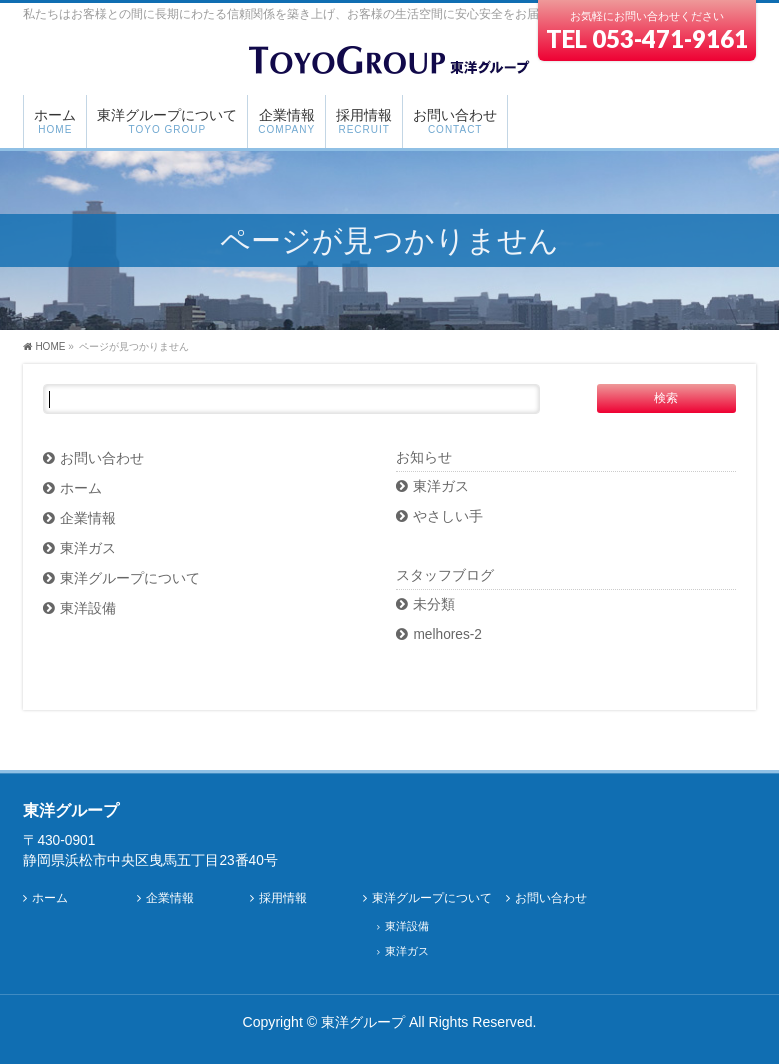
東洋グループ (363, 1022)
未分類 (434, 604)
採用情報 (283, 898)
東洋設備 (88, 608)
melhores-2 (447, 634)
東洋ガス (88, 548)
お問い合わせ (102, 458)
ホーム (81, 488)
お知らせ (424, 457)
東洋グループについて (130, 578)
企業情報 (88, 518)
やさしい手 (448, 516)
